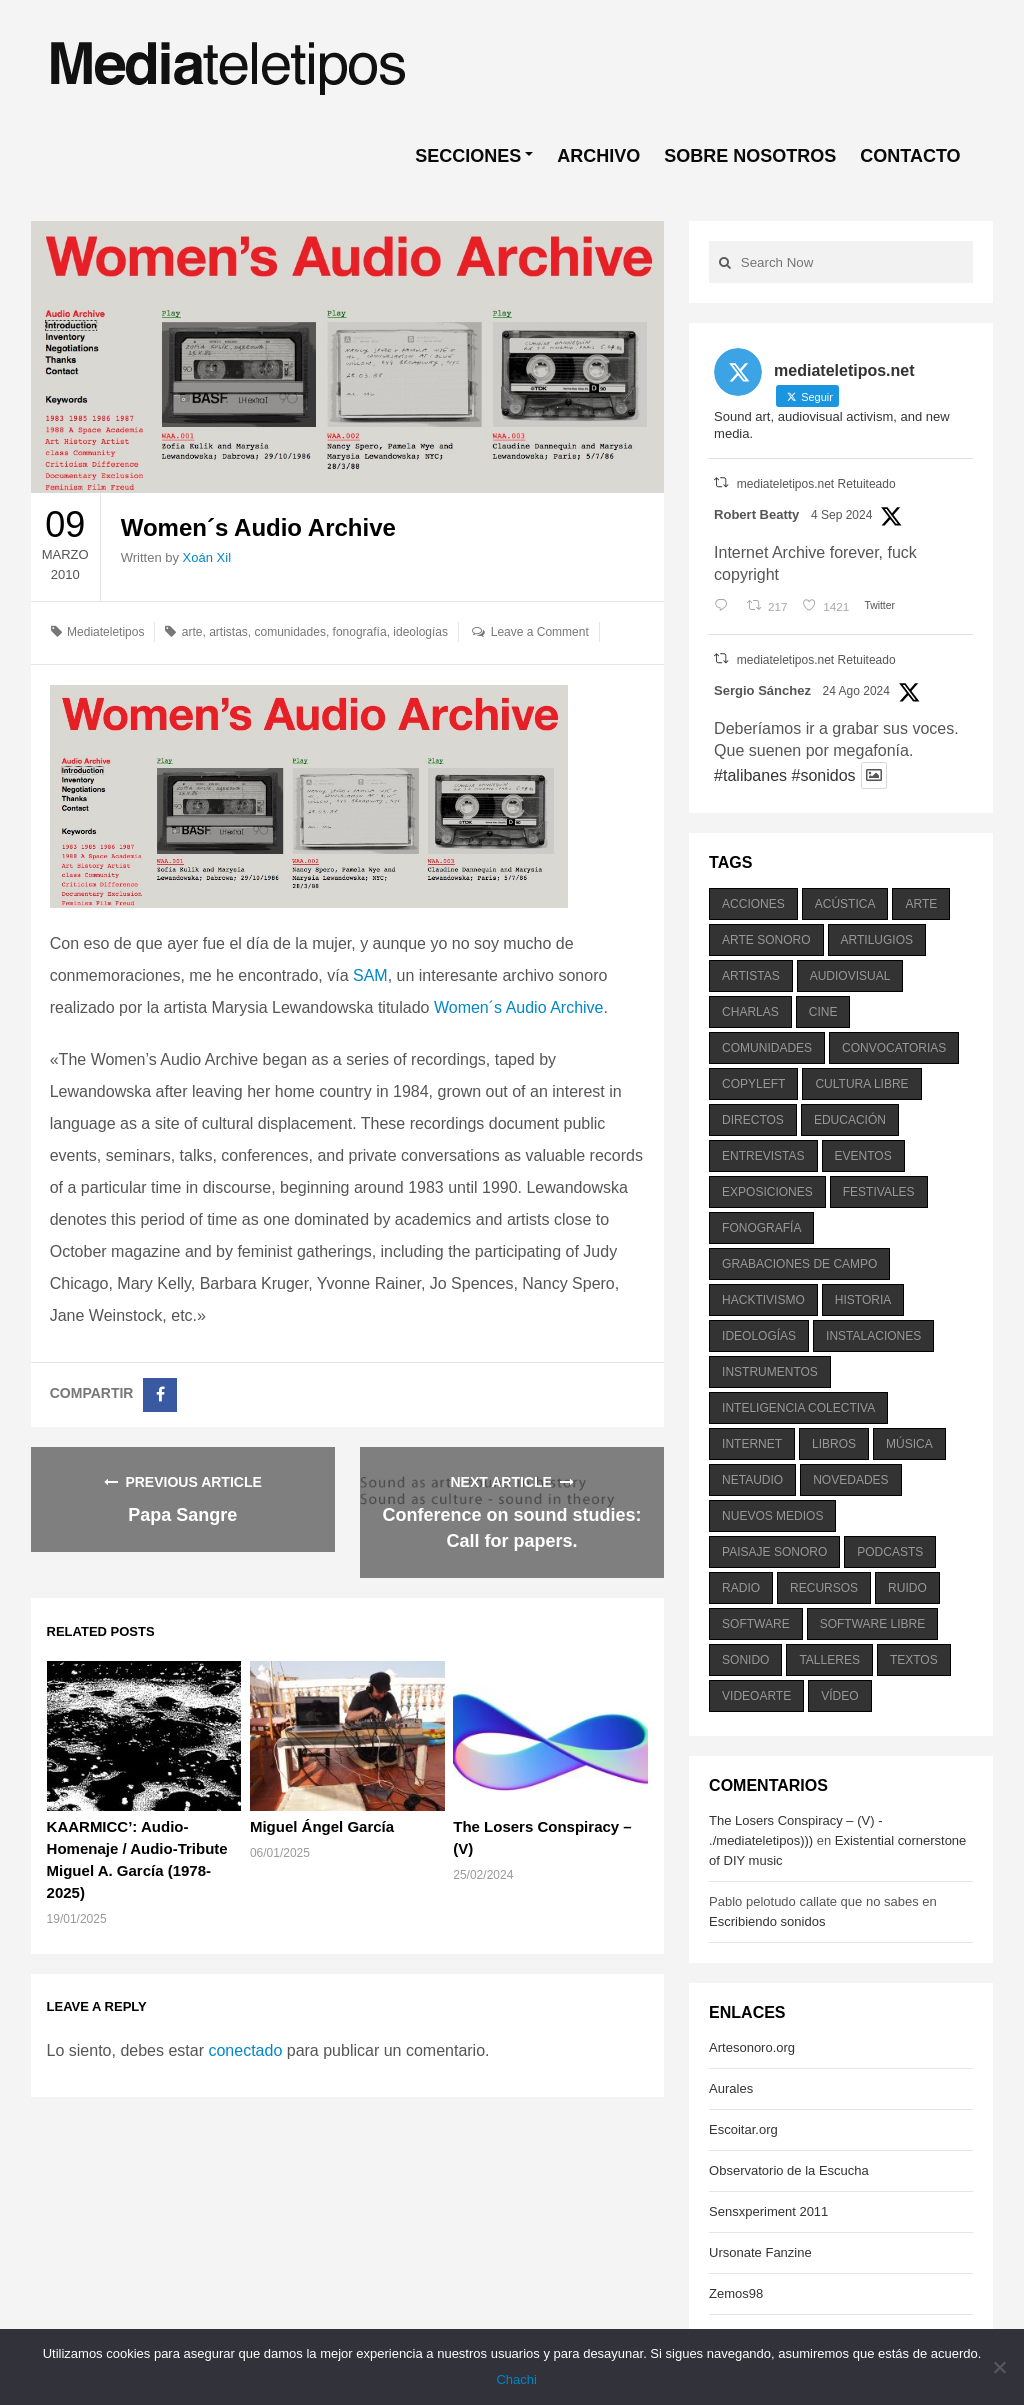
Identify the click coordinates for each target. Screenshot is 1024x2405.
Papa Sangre (182, 1515)
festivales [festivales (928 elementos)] (879, 1192)
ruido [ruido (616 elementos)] (907, 1588)
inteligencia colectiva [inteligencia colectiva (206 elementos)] (798, 1408)
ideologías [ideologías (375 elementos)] (759, 1336)
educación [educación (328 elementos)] (850, 1120)
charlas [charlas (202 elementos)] (750, 1012)
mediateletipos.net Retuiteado (816, 484)
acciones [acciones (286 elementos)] (753, 904)
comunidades (290, 632)
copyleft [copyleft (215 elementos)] (753, 1084)
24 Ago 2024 (856, 691)
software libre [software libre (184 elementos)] (873, 1624)
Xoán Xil (207, 557)
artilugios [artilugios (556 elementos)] (877, 940)
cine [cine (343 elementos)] (823, 1012)
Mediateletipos (105, 632)
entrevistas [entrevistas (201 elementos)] (763, 1156)
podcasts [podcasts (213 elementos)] (890, 1552)
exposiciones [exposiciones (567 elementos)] (767, 1192)
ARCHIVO (598, 156)
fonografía (360, 632)
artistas (228, 632)
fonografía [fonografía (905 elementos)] (761, 1228)
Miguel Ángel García (322, 1826)
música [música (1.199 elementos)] (909, 1444)
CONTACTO (910, 156)
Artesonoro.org (752, 2047)
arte (192, 632)
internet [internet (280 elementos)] (752, 1444)
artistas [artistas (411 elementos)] (751, 976)
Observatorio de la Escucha (789, 2170)
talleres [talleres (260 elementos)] (829, 1660)
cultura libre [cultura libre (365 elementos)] (861, 1084)
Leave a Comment (540, 632)
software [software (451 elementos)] (756, 1624)
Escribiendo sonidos (767, 1921)
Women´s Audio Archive (519, 1007)
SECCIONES (468, 156)
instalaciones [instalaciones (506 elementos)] (873, 1336)
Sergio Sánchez (762, 690)
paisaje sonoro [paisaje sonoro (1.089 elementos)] (774, 1552)
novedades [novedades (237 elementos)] (850, 1480)
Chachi (517, 2379)
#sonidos (823, 775)
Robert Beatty (756, 514)
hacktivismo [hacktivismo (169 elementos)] (763, 1300)
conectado (245, 2050)
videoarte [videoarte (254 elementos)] (756, 1696)
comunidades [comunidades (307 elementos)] (767, 1048)
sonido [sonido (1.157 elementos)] (745, 1660)
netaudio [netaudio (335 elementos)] (752, 1480)
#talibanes (750, 775)
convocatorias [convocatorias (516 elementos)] (894, 1048)
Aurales (731, 2088)
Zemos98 (736, 2293)
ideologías (420, 632)
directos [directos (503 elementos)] (753, 1120)
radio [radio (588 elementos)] (741, 1588)
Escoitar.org (743, 2129)
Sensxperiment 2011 (768, 2211)
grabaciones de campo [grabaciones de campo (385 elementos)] (799, 1264)
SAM (370, 975)
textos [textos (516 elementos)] (914, 1660)
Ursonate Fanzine (760, 2252)
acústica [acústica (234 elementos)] (845, 904)
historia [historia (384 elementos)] (863, 1300)
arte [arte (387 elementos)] (921, 904)
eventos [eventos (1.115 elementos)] (863, 1156)
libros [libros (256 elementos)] (834, 1444)
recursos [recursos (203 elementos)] (824, 1588)
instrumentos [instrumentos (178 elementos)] (770, 1372)
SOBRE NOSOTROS (750, 156)
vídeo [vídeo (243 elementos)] (839, 1696)
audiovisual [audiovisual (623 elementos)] (850, 976)
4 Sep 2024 (841, 515)
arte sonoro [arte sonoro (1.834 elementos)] (766, 940)
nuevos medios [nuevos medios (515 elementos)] (772, 1516)
